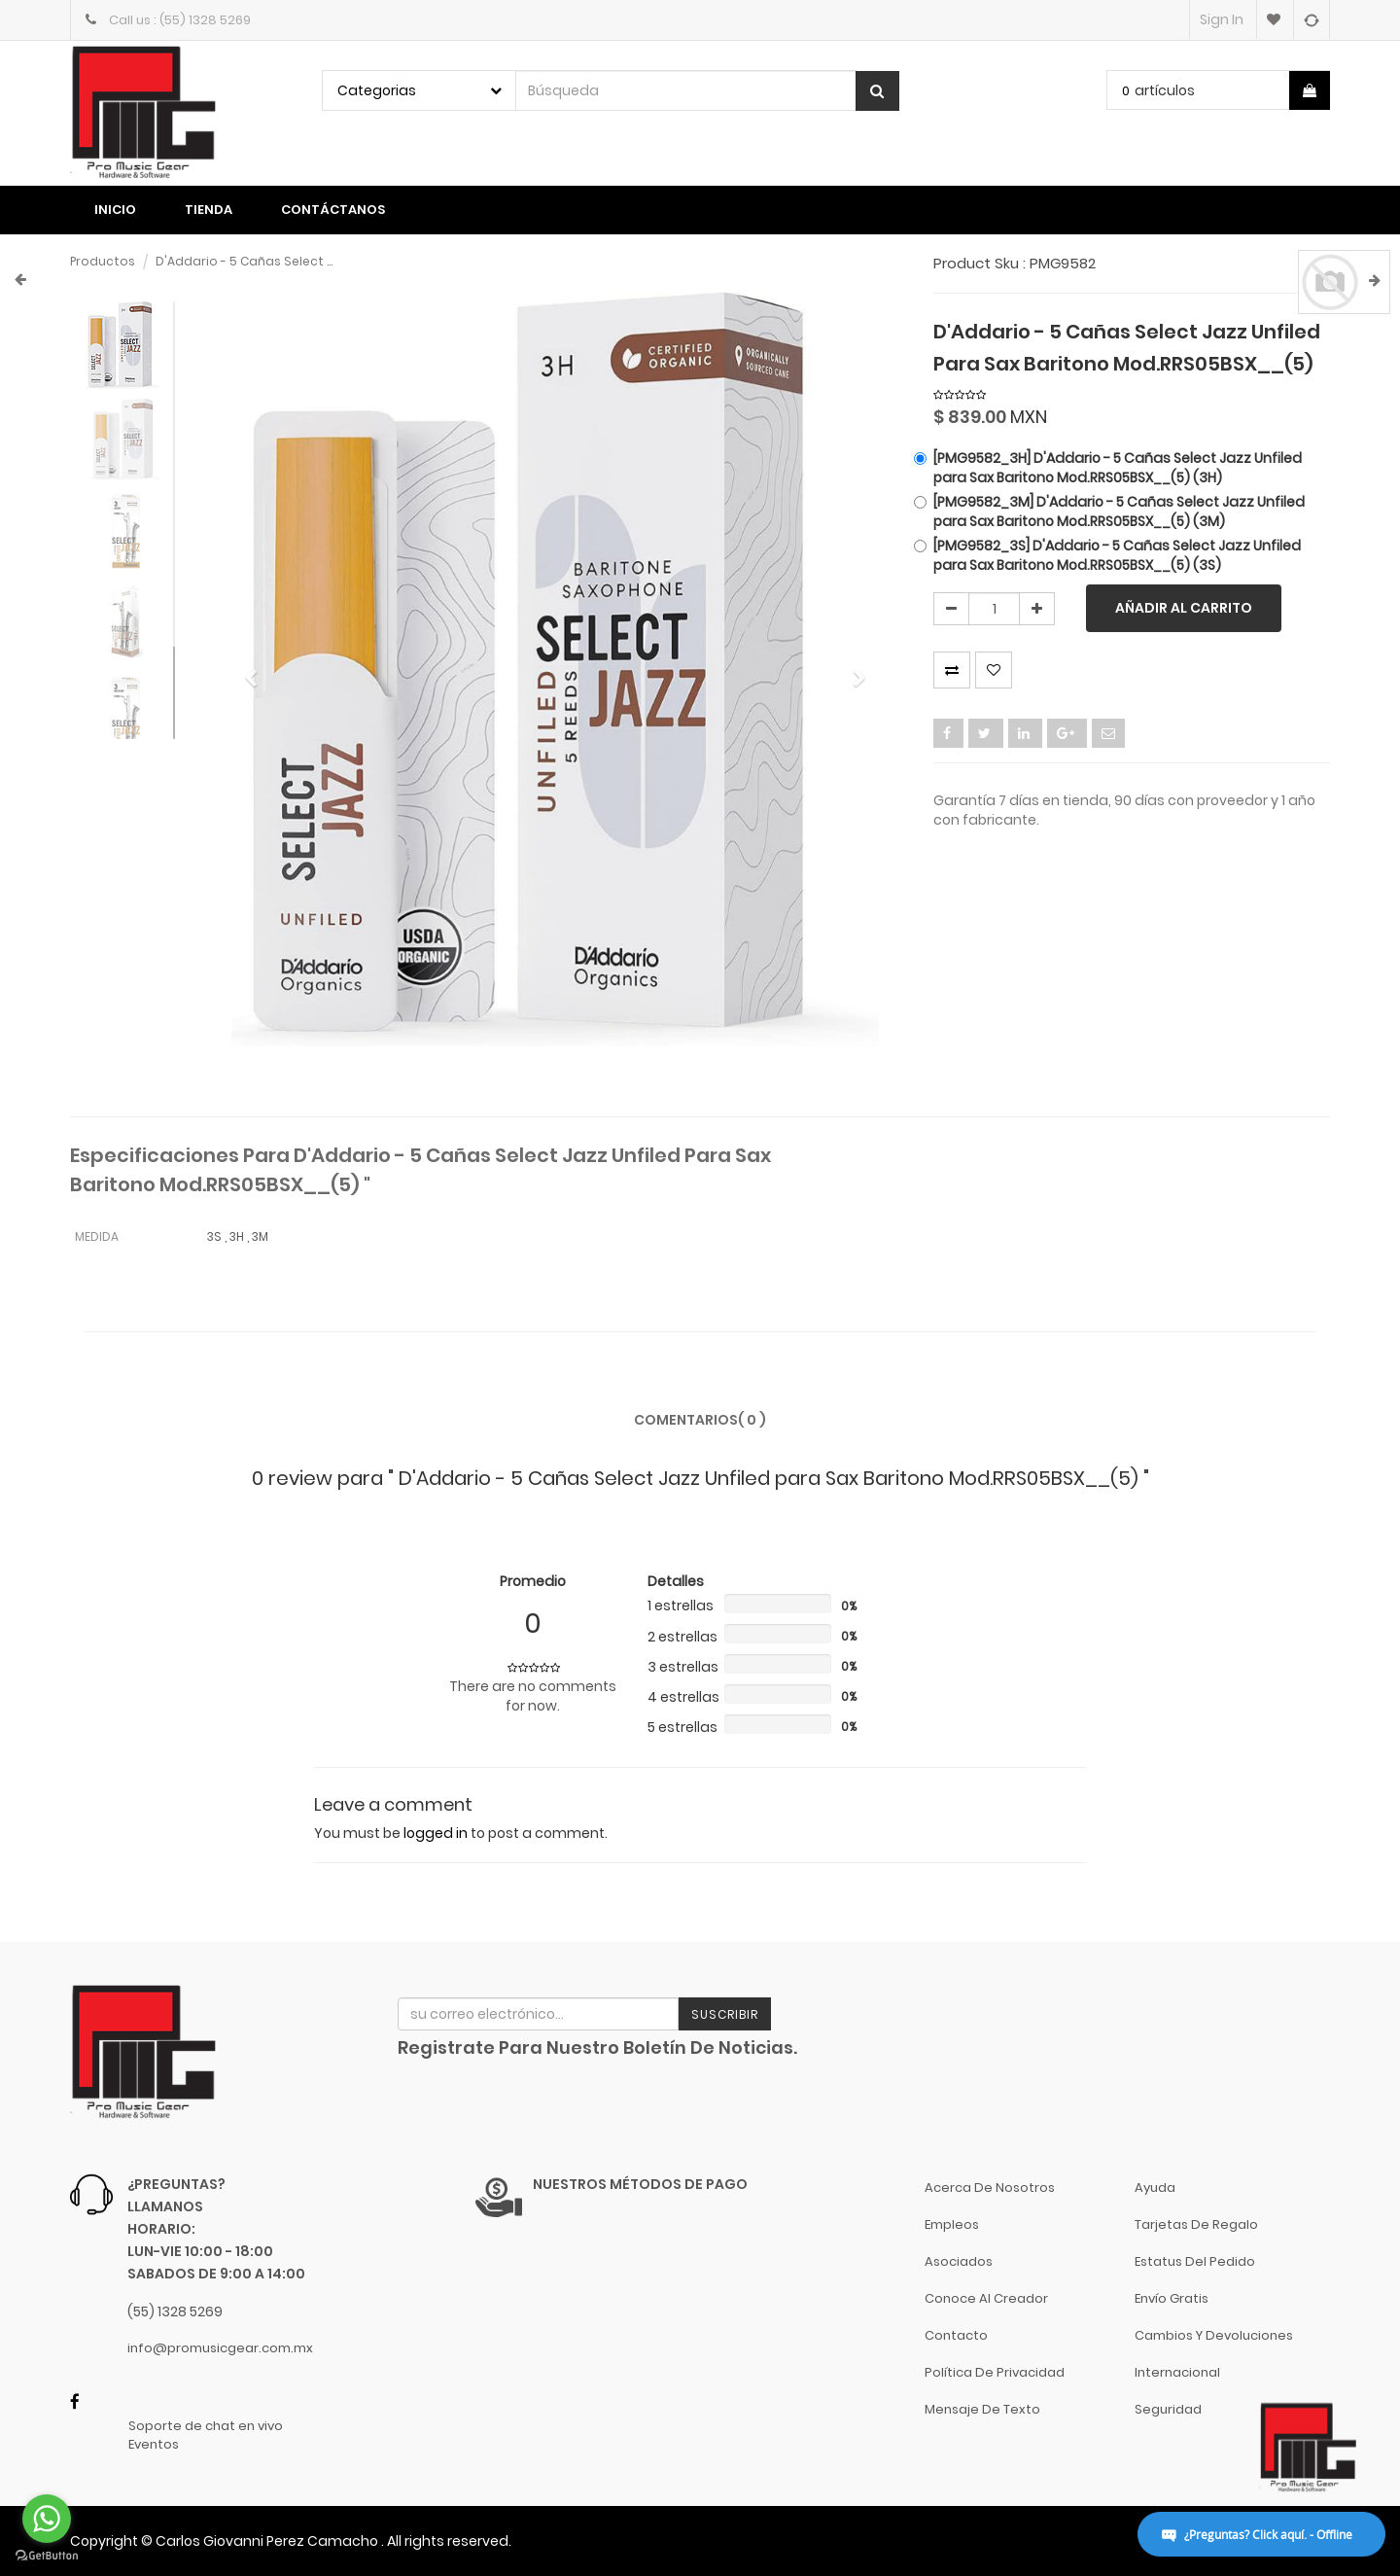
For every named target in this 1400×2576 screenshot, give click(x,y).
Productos (102, 261)
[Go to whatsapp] (46, 2518)
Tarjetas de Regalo (1196, 2224)
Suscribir (724, 2014)
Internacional (1177, 2372)
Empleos (952, 2224)
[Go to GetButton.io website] (47, 2556)
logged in (435, 1833)
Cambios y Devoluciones (1214, 2335)
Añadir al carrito (1183, 608)
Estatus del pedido (1195, 2261)
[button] (257, 669)
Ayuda (1155, 2187)
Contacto (956, 2335)
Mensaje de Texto (982, 2409)
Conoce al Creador (986, 2298)
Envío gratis (1171, 2298)
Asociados (959, 2261)
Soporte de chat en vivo (205, 2426)
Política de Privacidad (995, 2372)
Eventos (153, 2444)
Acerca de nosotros (990, 2187)
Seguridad (1168, 2409)
